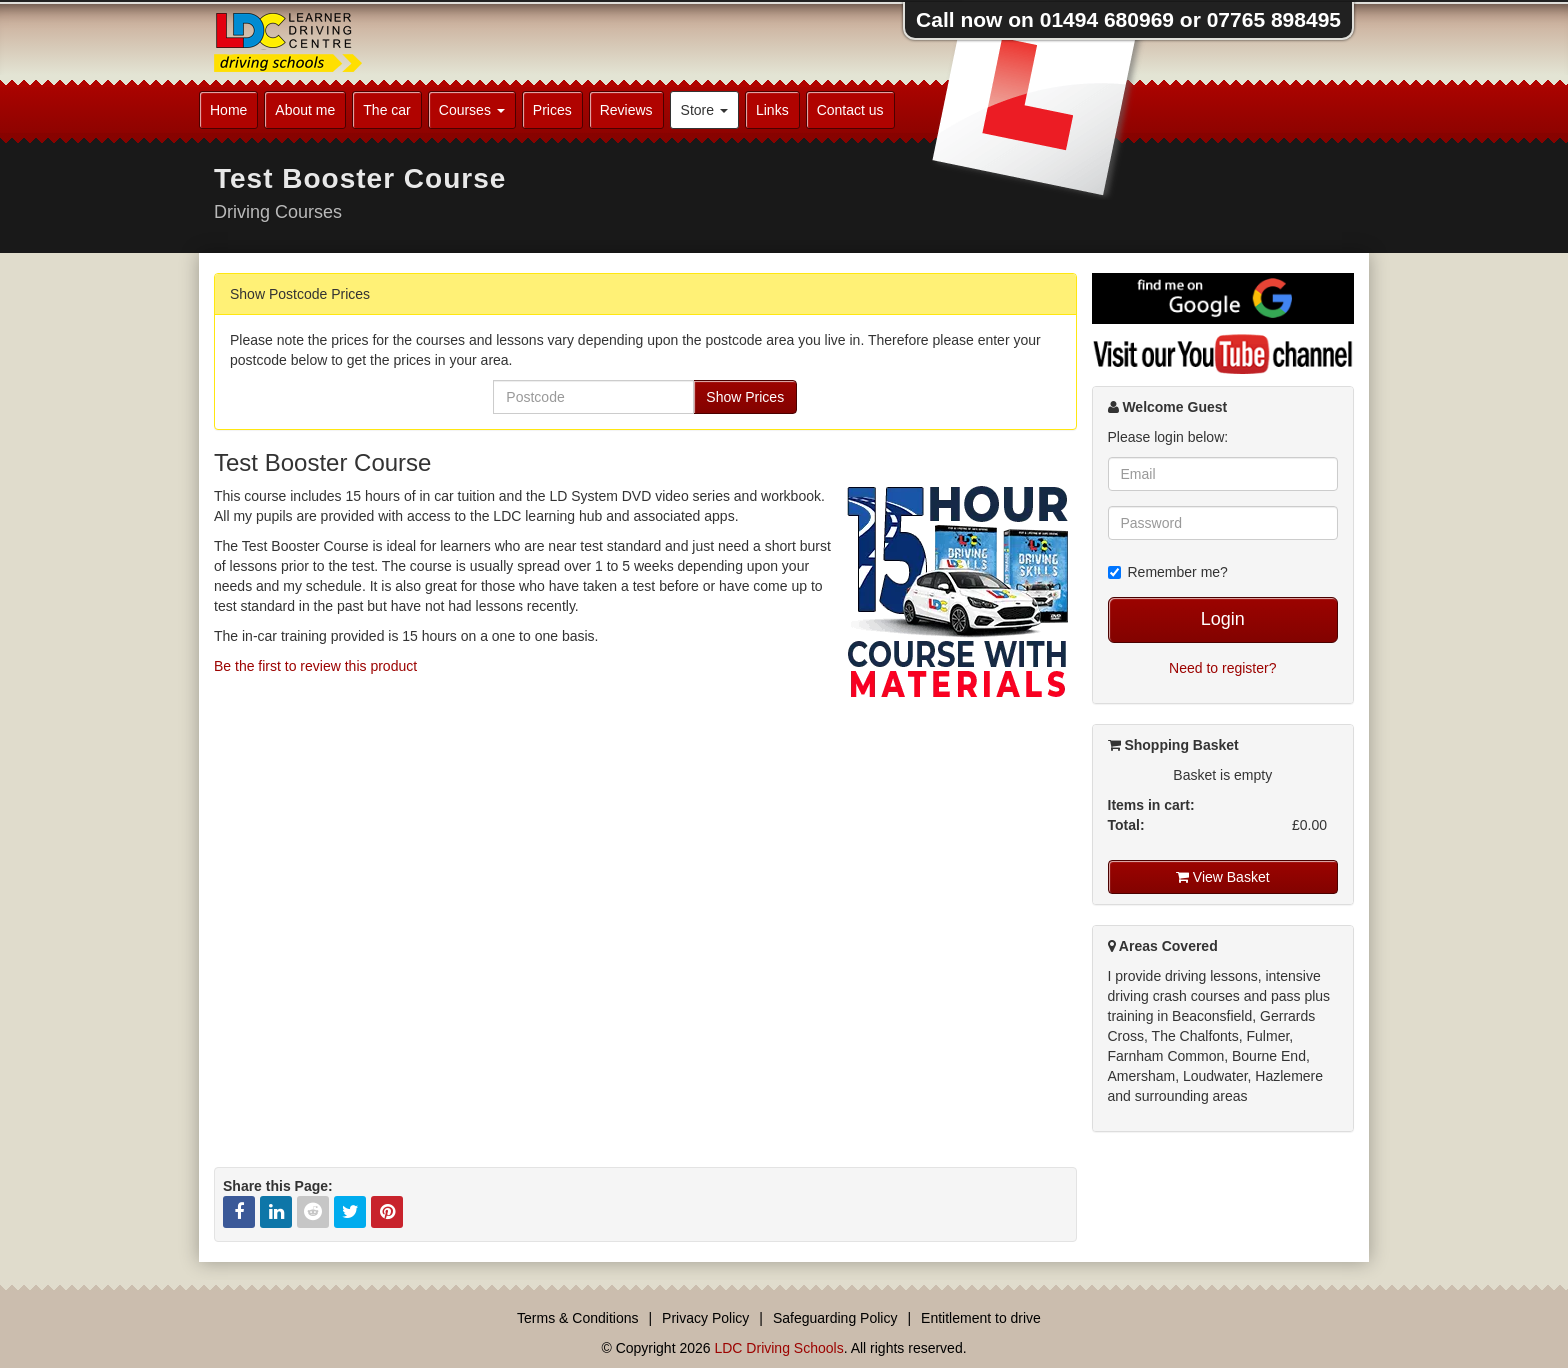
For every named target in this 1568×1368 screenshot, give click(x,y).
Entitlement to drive (981, 1318)
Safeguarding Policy (835, 1318)
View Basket (1223, 877)
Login (1223, 619)
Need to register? (1222, 668)
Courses (472, 110)
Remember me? (1168, 572)
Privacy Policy (705, 1318)
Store (704, 110)
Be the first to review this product (315, 666)
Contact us (850, 110)
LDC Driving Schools (778, 1348)
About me (305, 110)
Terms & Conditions (577, 1318)
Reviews (626, 110)
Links (772, 110)
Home (228, 110)
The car (386, 110)
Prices (552, 110)
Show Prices (745, 397)
